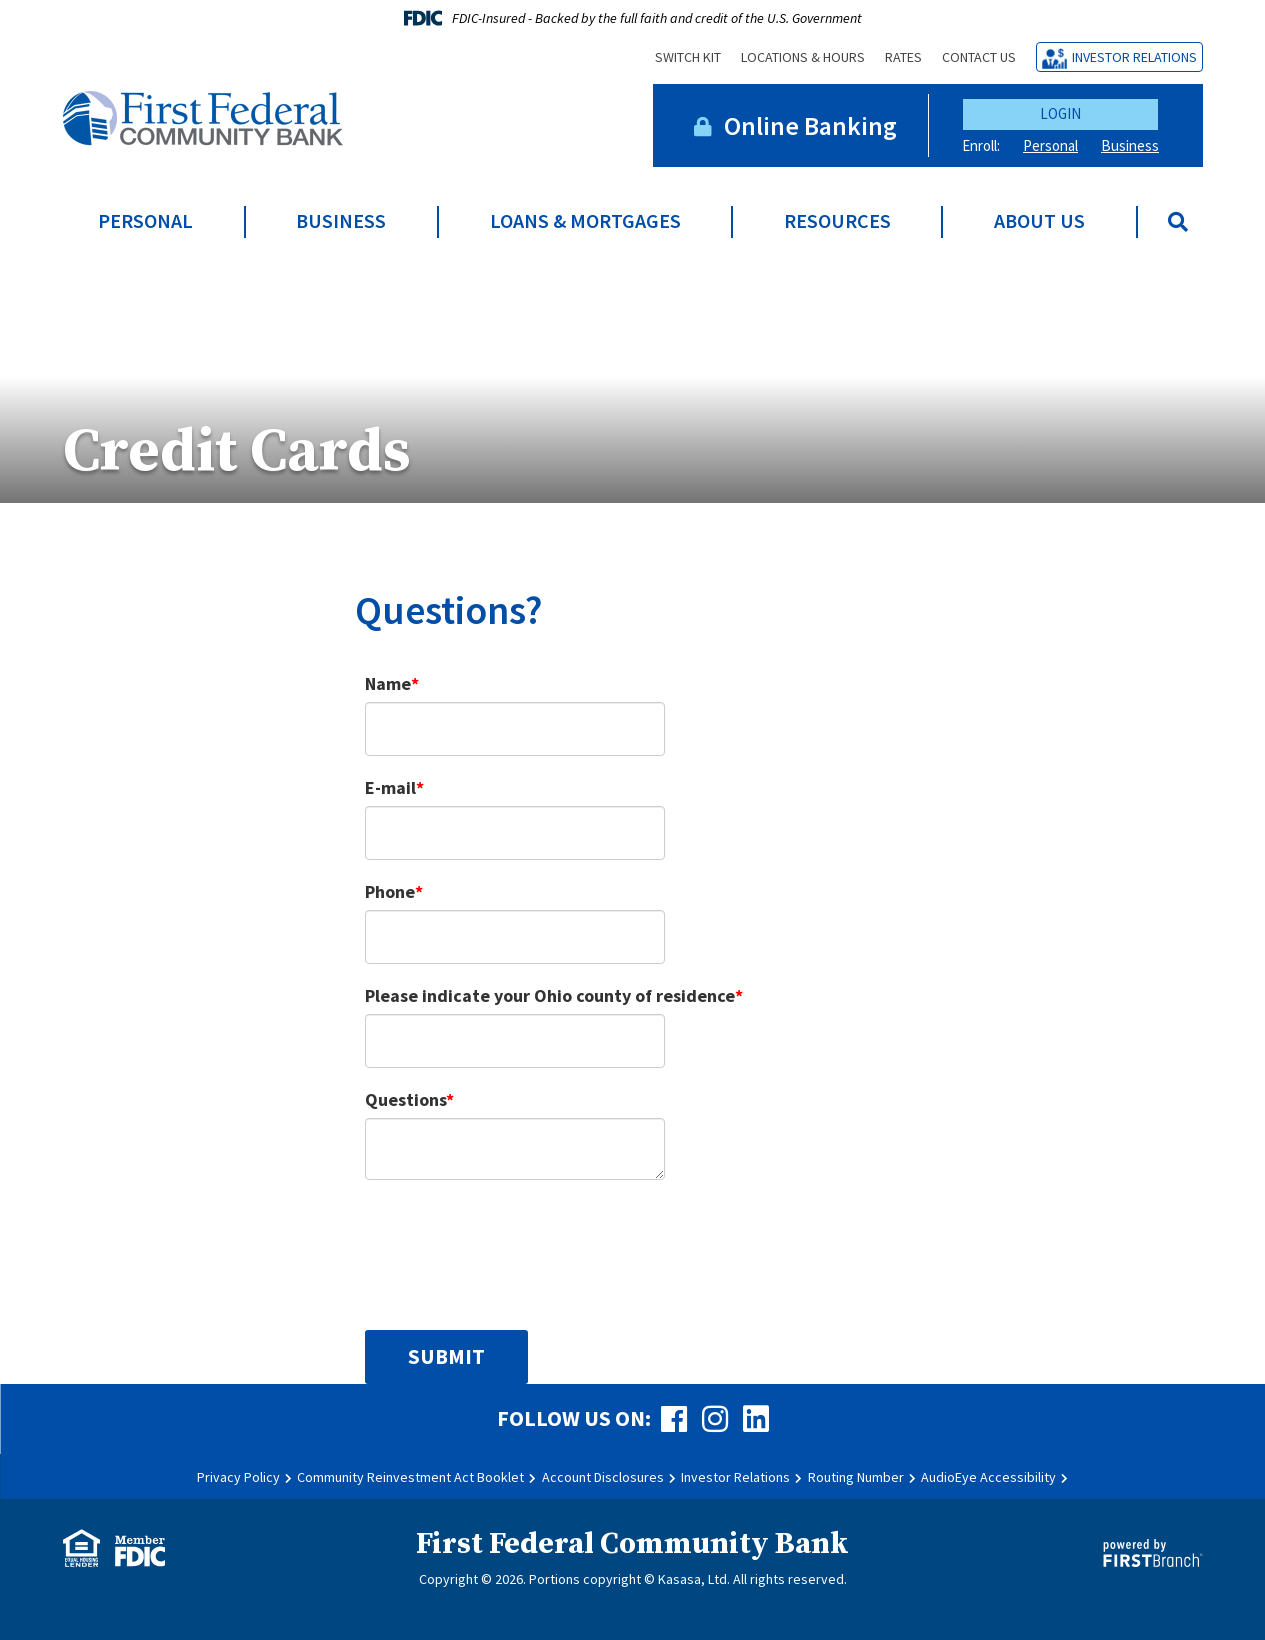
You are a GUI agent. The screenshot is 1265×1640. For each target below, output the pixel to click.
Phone (390, 891)
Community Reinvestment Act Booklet (410, 1477)
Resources (837, 221)
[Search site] (1178, 222)
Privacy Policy (238, 1477)
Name (388, 683)
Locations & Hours (803, 57)
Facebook (674, 1419)
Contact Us (979, 57)
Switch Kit (688, 57)
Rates (903, 57)
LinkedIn (756, 1419)
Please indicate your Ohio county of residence (550, 995)
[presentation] (517, 1244)
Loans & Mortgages (585, 221)
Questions (405, 1099)
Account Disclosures (603, 1477)
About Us (1039, 221)
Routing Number (856, 1477)
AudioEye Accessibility (988, 1477)
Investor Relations (1134, 57)
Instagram (715, 1419)
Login (1060, 113)
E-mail (390, 787)
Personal (1050, 145)
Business (1130, 145)
